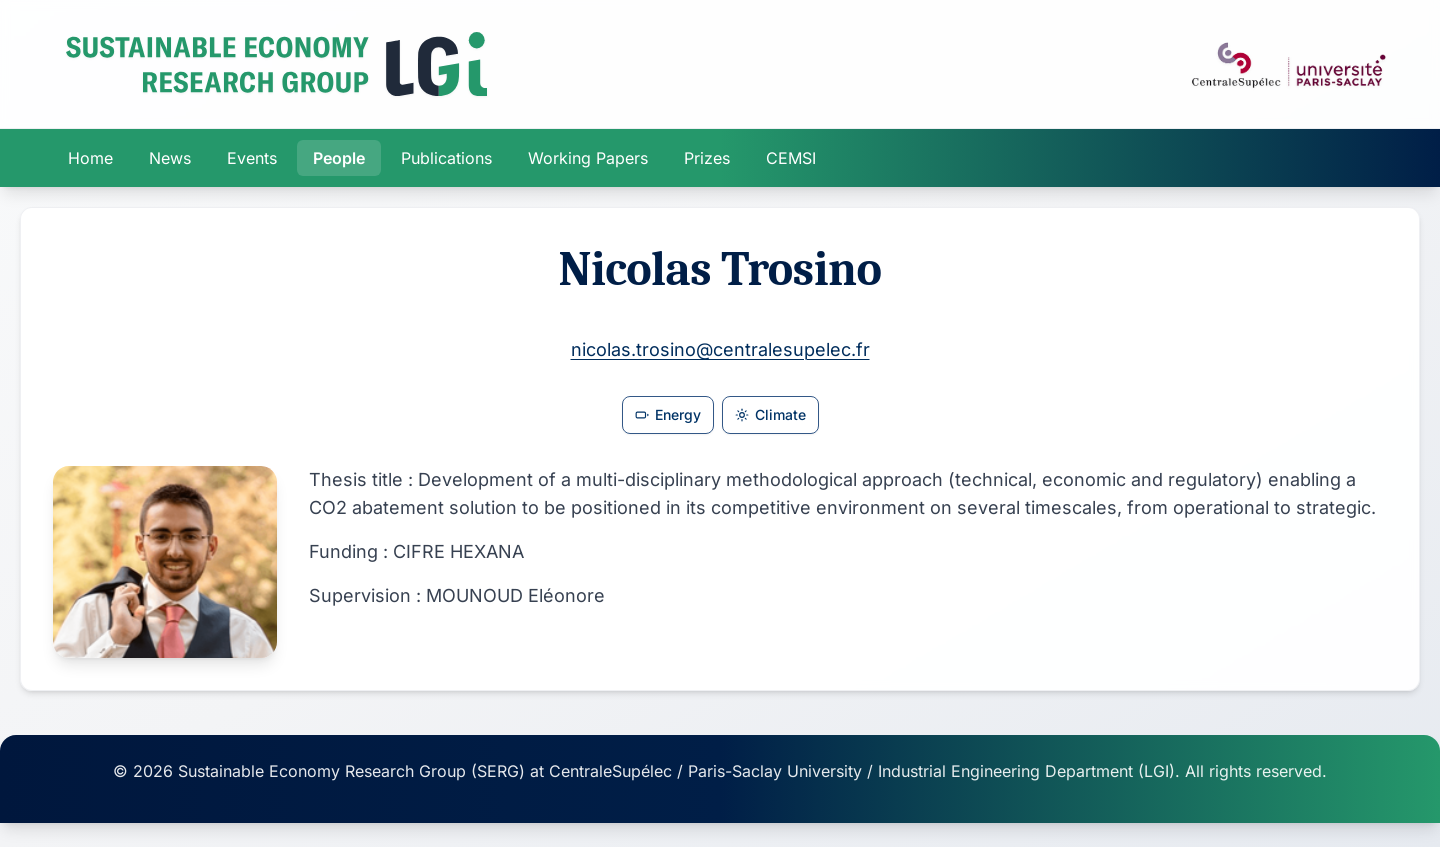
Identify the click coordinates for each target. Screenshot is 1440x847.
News (170, 158)
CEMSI (791, 158)
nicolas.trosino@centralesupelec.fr (720, 349)
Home (90, 158)
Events (252, 158)
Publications (446, 158)
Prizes (707, 158)
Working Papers (588, 158)
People (339, 158)
